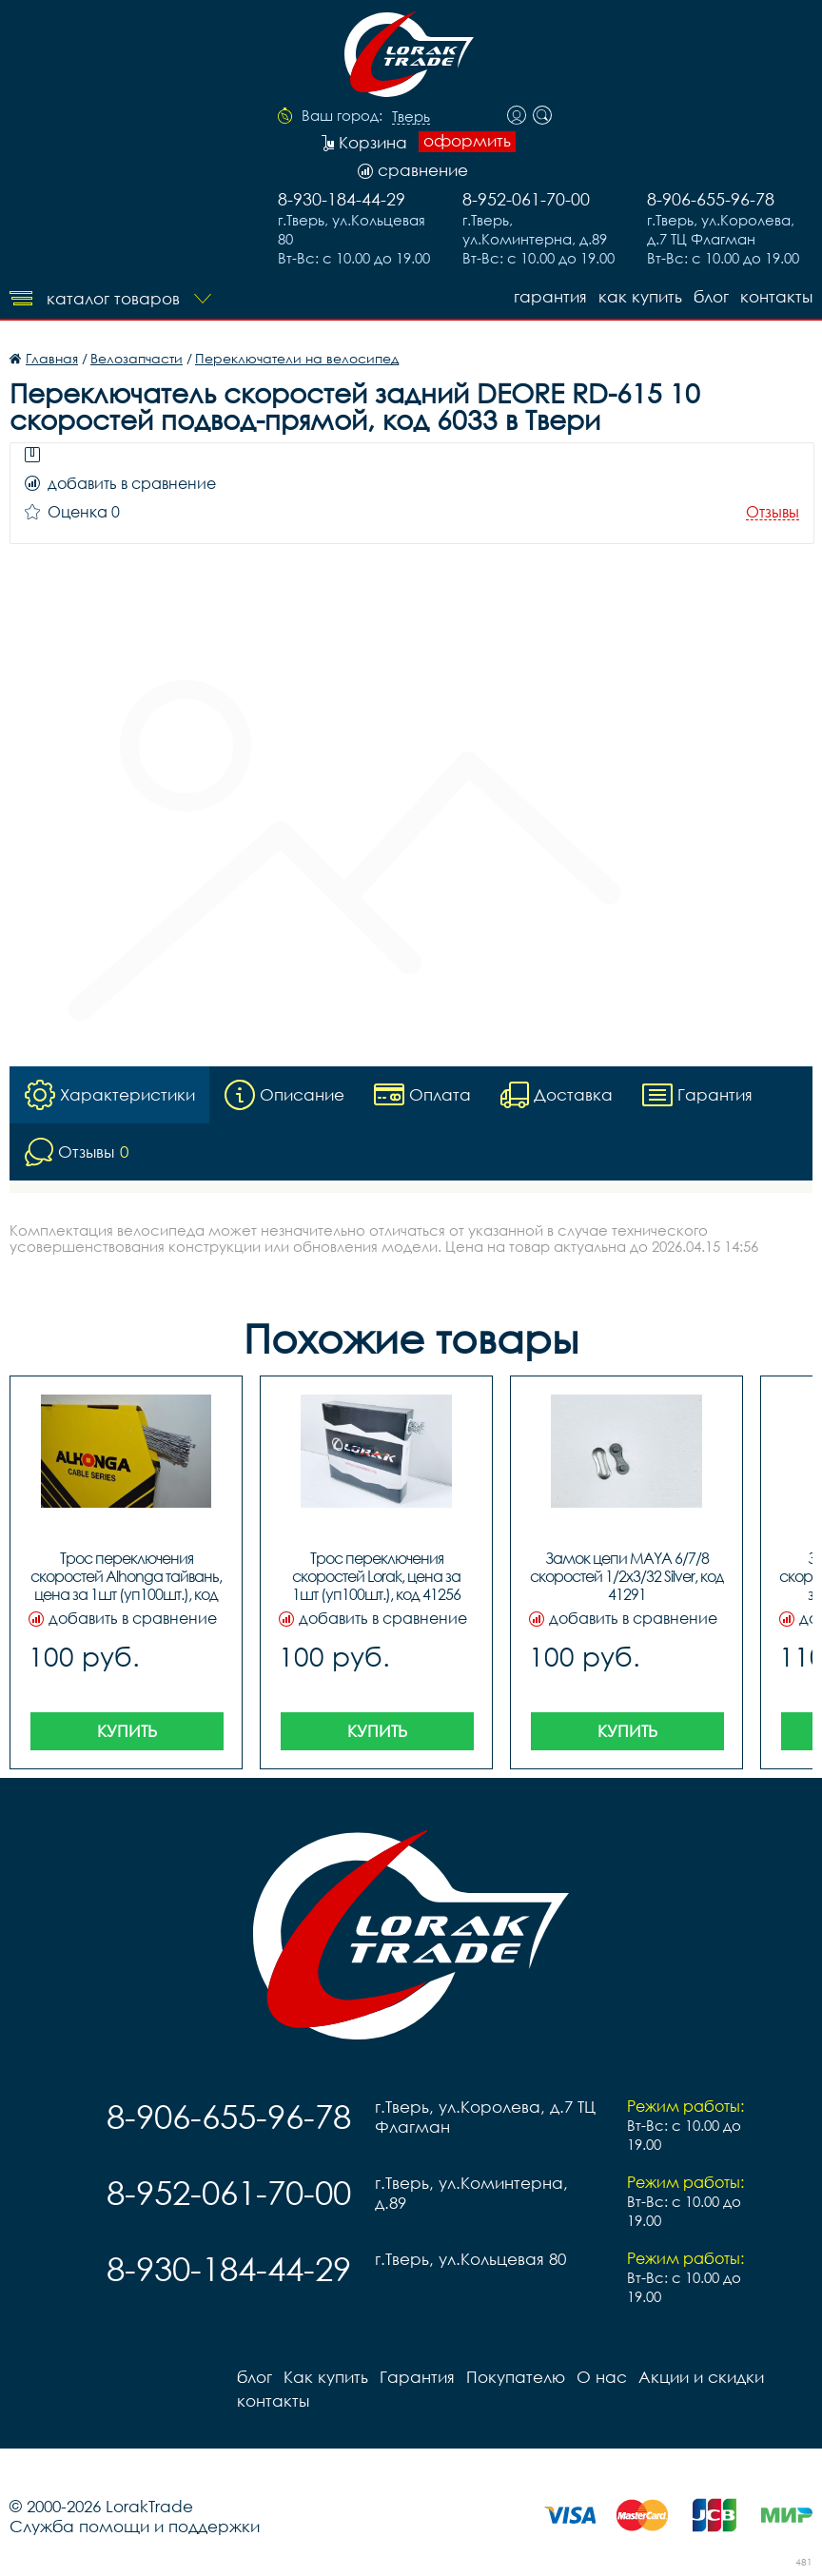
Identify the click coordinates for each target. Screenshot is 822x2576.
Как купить (640, 296)
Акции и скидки (701, 2377)
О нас (602, 2377)
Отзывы (772, 512)
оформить (467, 140)
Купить (127, 1731)
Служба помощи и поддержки (135, 2526)
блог (711, 296)
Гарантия (550, 296)
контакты (776, 296)
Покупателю (515, 2377)
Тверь (411, 117)
